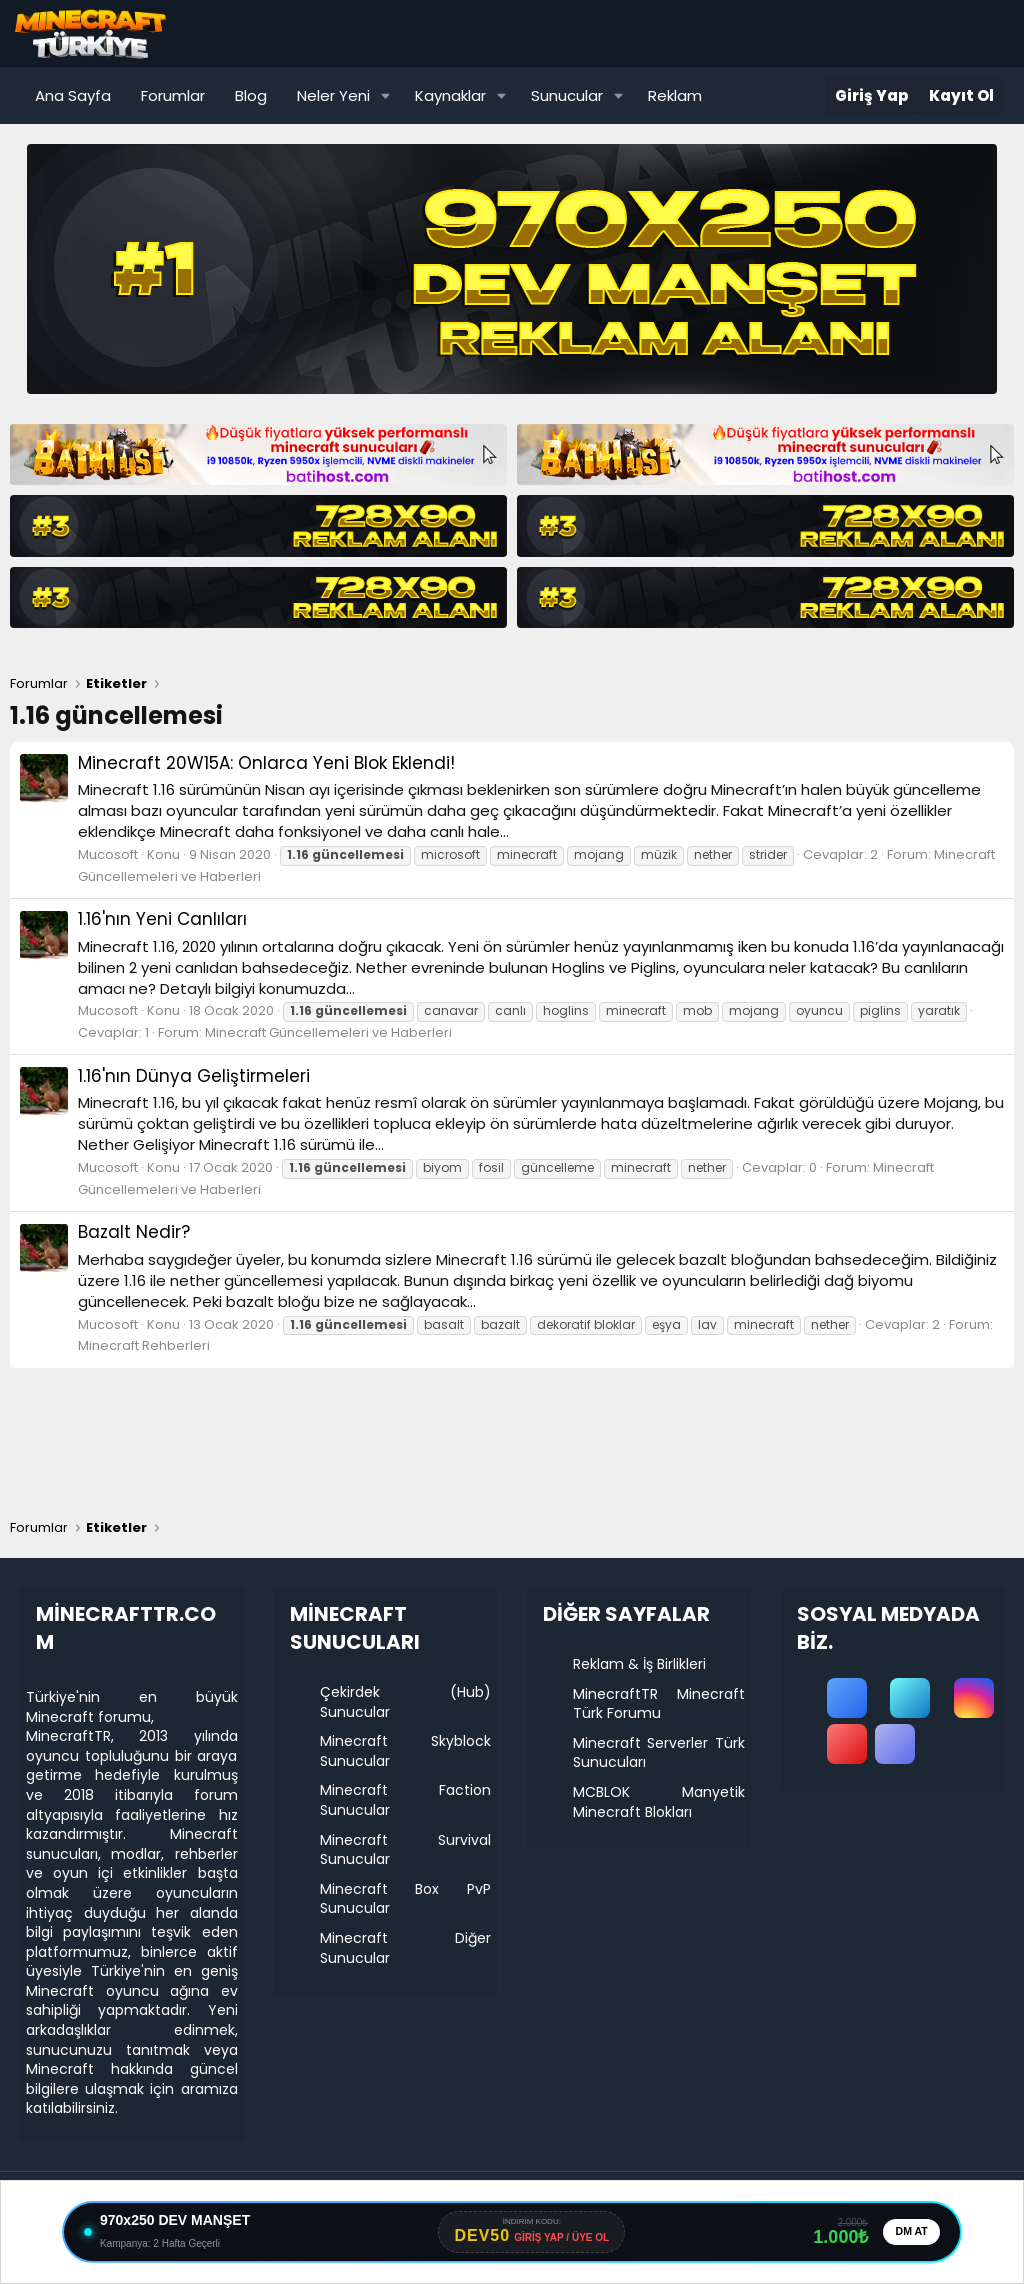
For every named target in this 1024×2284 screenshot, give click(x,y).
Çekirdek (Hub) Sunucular (406, 1702)
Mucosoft (108, 854)
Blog (251, 95)
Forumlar (173, 95)
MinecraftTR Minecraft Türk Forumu (659, 1704)
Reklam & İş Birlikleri (639, 1664)
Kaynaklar (450, 95)
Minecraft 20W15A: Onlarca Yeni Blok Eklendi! (266, 763)
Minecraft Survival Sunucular (406, 1850)
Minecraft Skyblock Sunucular (406, 1751)
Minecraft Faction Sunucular (406, 1800)
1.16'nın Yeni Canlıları (162, 919)
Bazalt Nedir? (134, 1232)
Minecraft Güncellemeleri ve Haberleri (328, 1032)
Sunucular (567, 95)
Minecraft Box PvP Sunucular (406, 1899)
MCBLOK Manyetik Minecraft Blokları (659, 1802)
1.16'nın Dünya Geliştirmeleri (194, 1076)
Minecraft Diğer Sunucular (406, 1948)
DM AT (909, 2232)
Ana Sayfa (73, 95)
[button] (386, 95)
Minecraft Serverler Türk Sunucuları (659, 1753)
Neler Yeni (333, 95)
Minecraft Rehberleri (144, 1345)
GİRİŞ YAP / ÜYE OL (559, 2238)
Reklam (675, 95)
